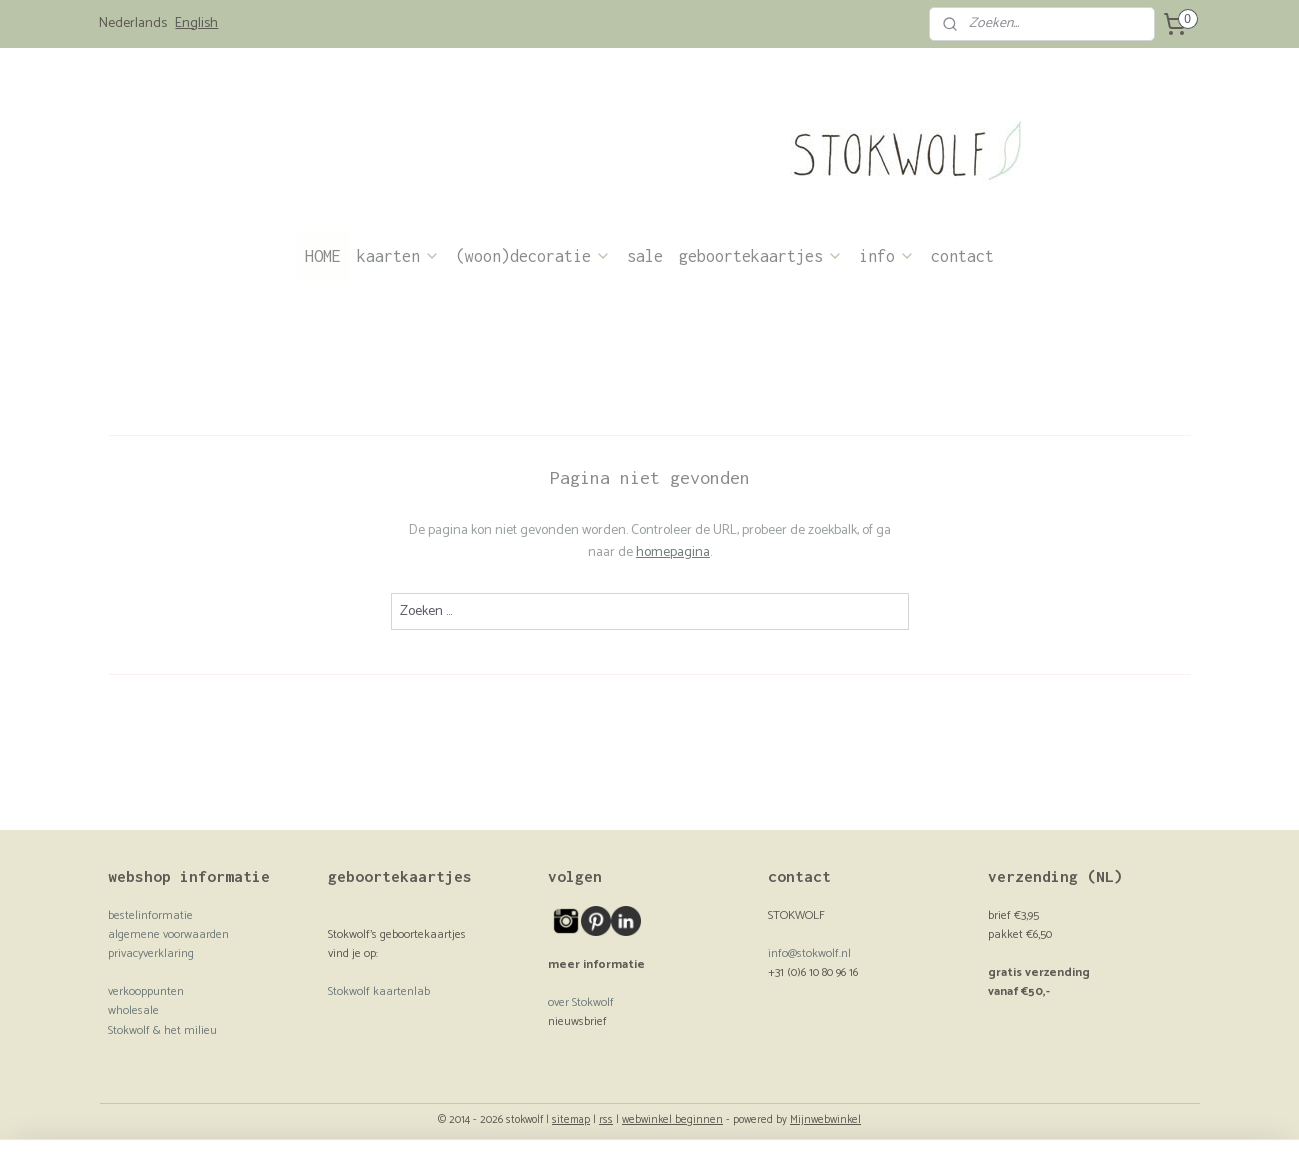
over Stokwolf (581, 1002)
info (887, 256)
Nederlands (133, 24)
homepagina (673, 552)
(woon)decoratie (533, 256)
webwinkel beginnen (672, 1120)
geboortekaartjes (761, 256)
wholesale (133, 1010)
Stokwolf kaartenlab (379, 991)
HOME (323, 256)
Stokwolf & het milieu (162, 1030)
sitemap (571, 1120)
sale (645, 256)
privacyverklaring (151, 953)
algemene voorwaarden (168, 934)
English (196, 24)
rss (606, 1120)
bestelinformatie (150, 915)
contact (962, 256)
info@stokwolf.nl (809, 953)
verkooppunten (146, 991)
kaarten (398, 256)
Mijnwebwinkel (825, 1120)
